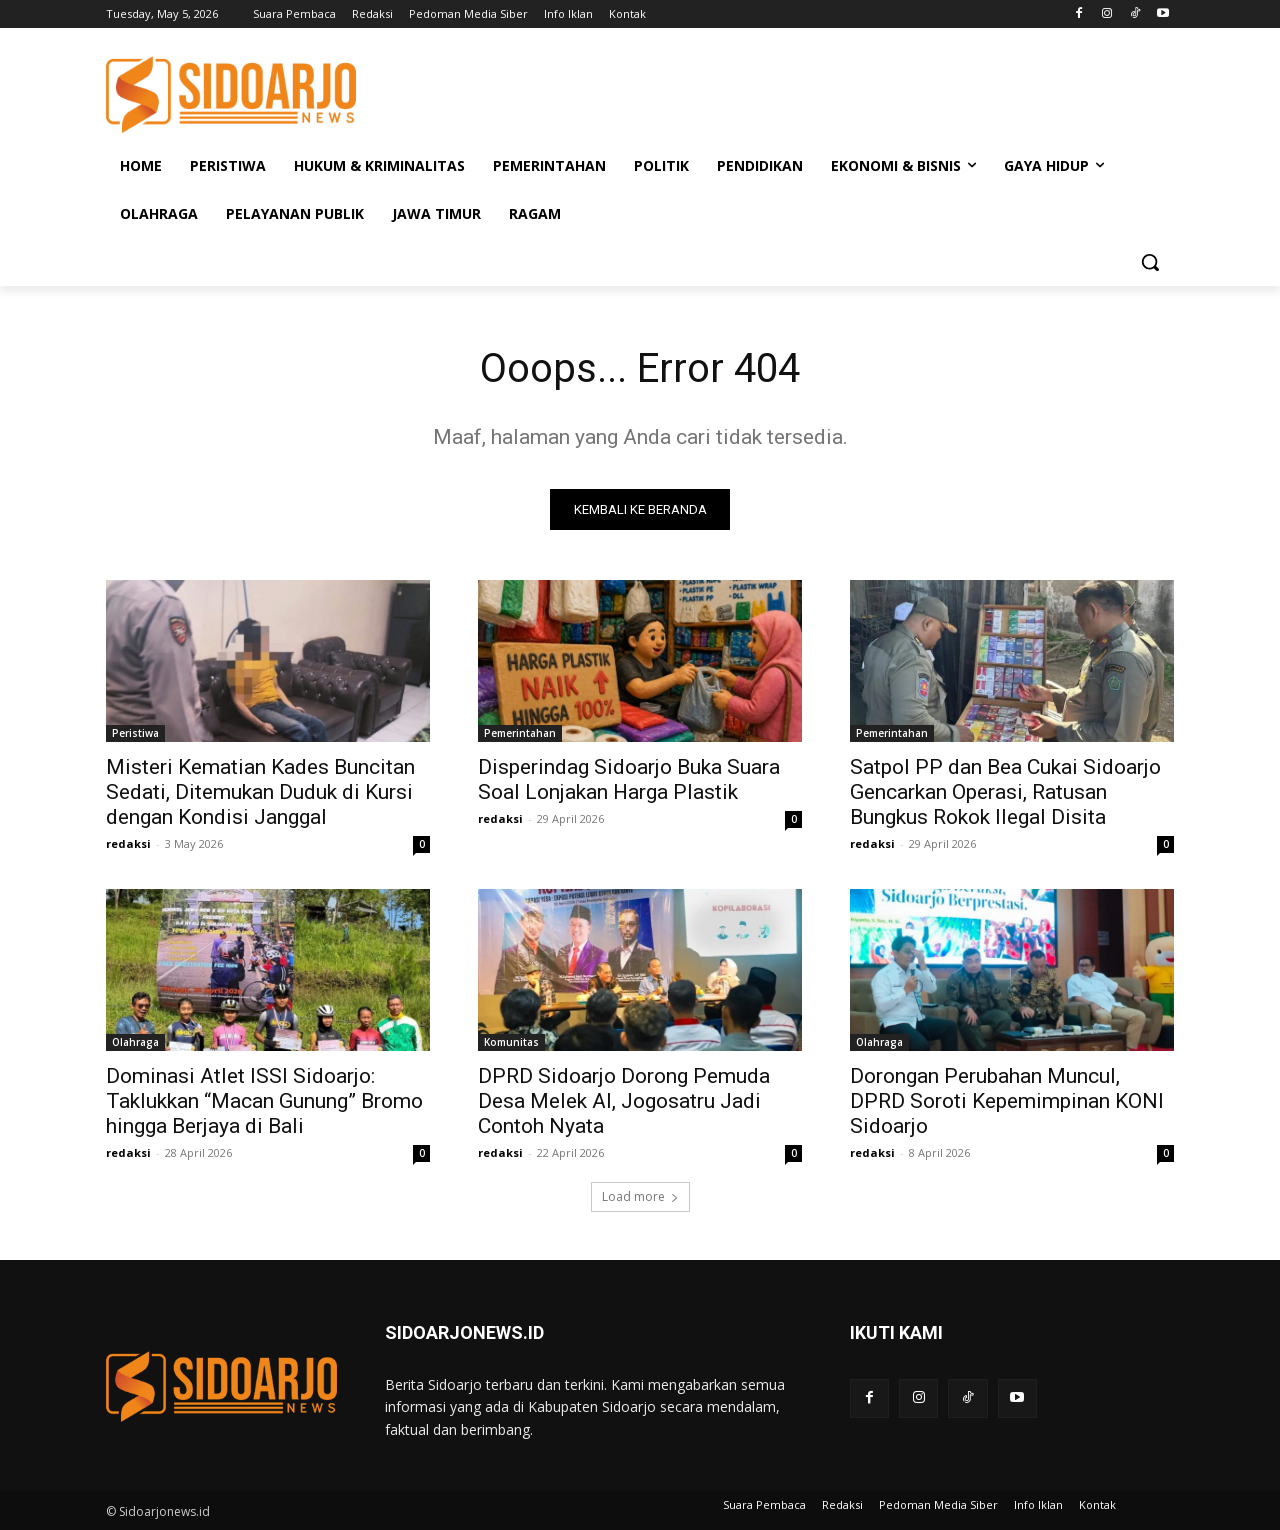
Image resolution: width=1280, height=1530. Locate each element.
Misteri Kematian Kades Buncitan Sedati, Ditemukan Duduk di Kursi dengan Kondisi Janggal (260, 792)
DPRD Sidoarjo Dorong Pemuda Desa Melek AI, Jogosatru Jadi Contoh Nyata (624, 1101)
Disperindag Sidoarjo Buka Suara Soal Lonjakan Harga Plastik (629, 779)
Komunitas (511, 1042)
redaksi (128, 843)
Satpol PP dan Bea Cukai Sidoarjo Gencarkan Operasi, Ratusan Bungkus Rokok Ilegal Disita (1005, 792)
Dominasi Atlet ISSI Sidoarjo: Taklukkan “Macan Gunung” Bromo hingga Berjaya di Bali (264, 1101)
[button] (1150, 262)
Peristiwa (135, 733)
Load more (640, 1196)
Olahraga (135, 1042)
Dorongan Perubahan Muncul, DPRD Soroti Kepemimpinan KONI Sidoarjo (1007, 1101)
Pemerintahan (520, 733)
